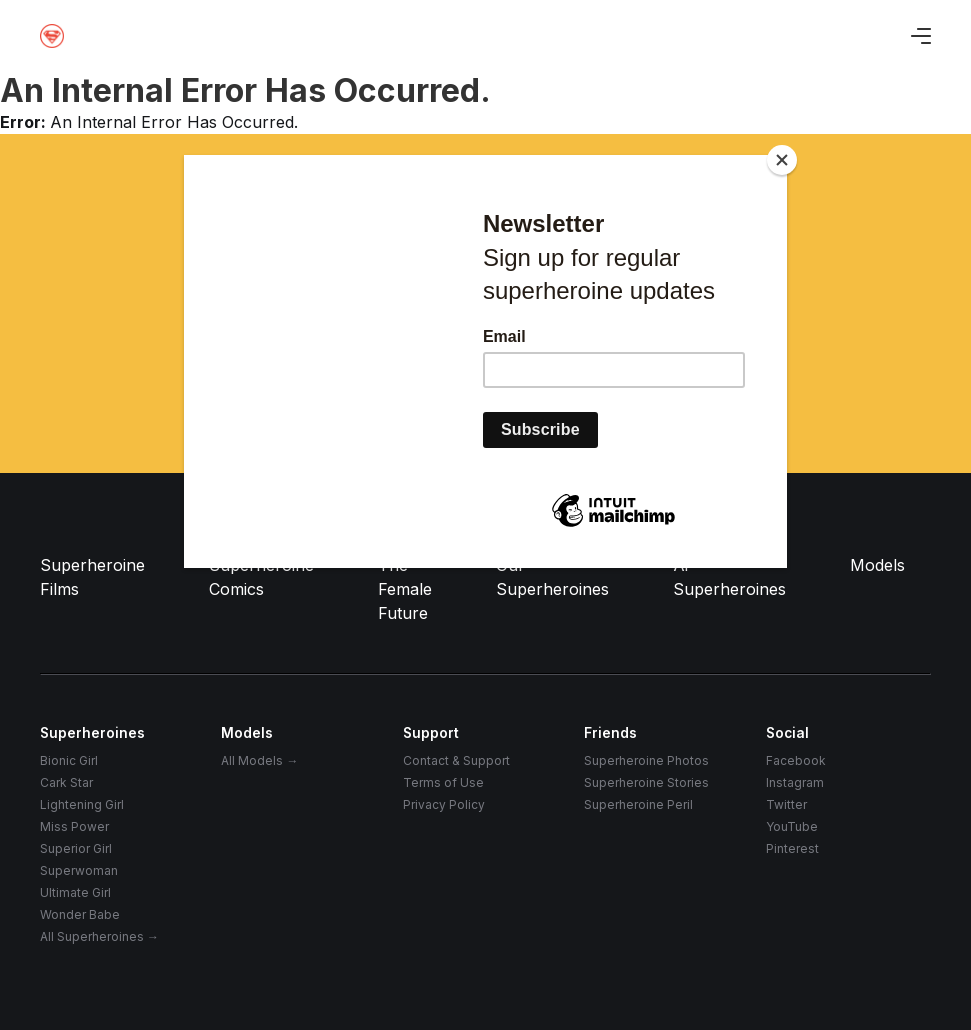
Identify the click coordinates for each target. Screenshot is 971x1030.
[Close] (782, 160)
